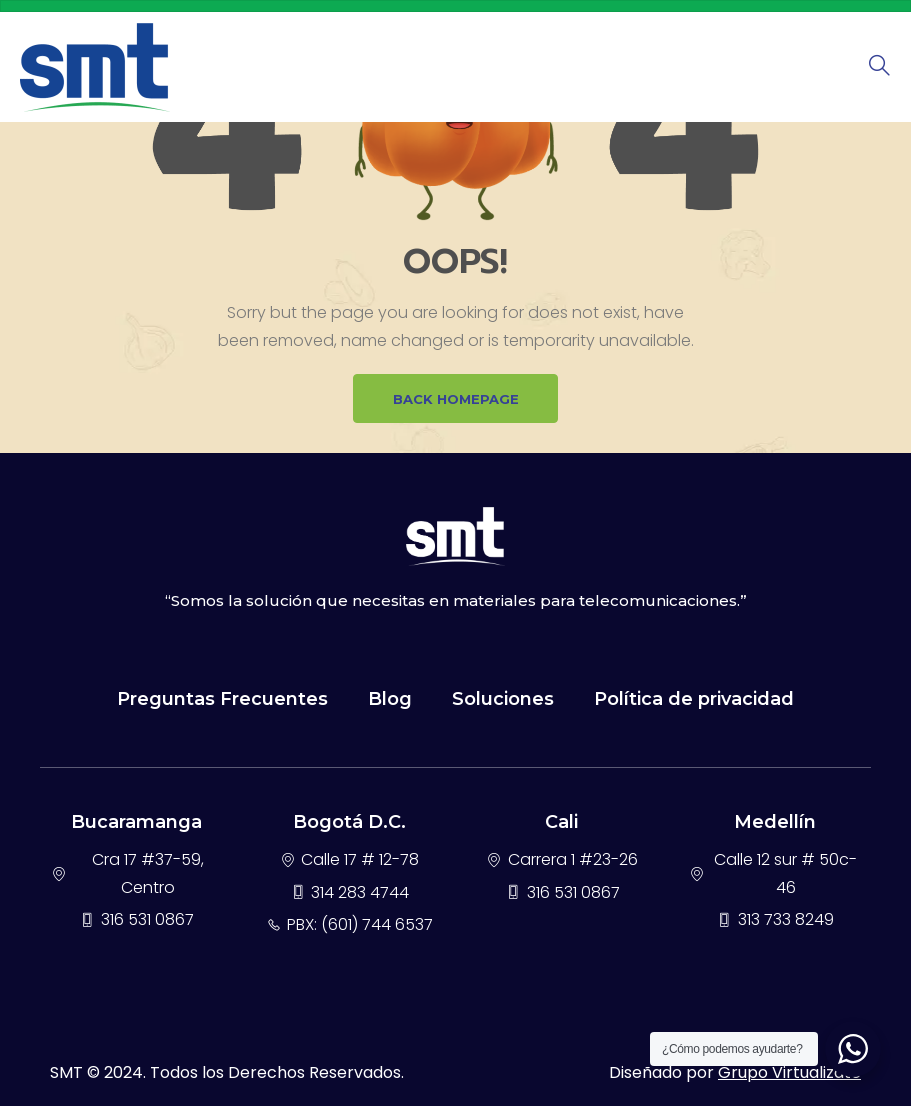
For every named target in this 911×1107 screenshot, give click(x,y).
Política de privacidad (694, 700)
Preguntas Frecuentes (222, 700)
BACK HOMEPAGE (456, 399)
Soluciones (503, 700)
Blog (390, 700)
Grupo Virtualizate (789, 1073)
